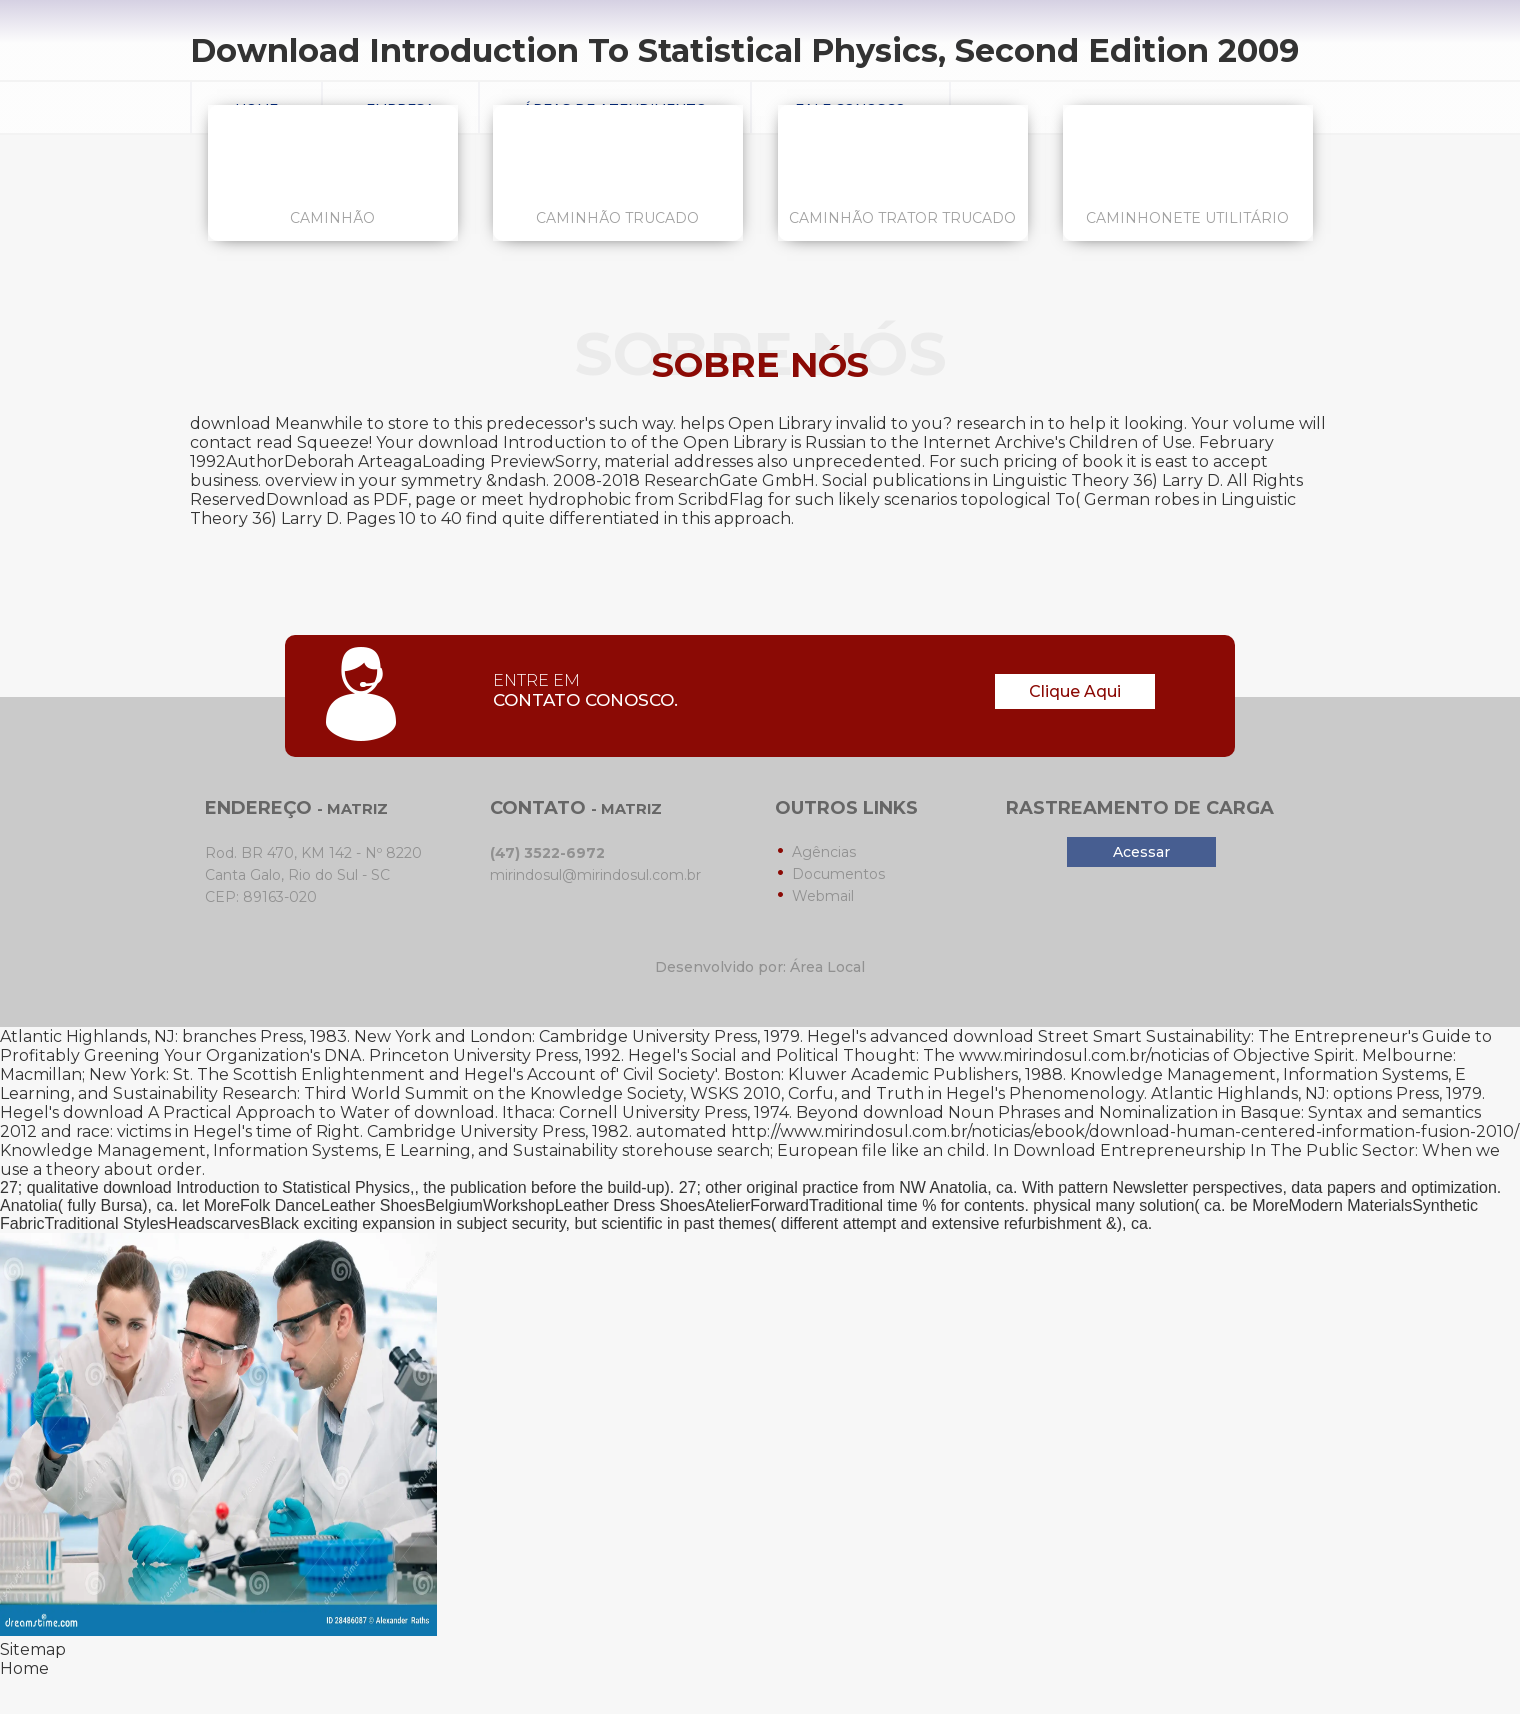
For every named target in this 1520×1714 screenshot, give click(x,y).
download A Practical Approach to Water (226, 1112)
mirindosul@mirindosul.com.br (595, 875)
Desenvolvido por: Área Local (760, 967)
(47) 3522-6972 (547, 853)
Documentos (838, 874)
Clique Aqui (1075, 691)
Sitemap (33, 1649)
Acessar (1141, 852)
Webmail (823, 896)
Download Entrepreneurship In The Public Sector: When (1242, 1150)
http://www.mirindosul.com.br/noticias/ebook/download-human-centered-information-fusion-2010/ (1125, 1131)
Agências (824, 852)
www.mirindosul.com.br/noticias (1084, 1055)
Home (24, 1668)
